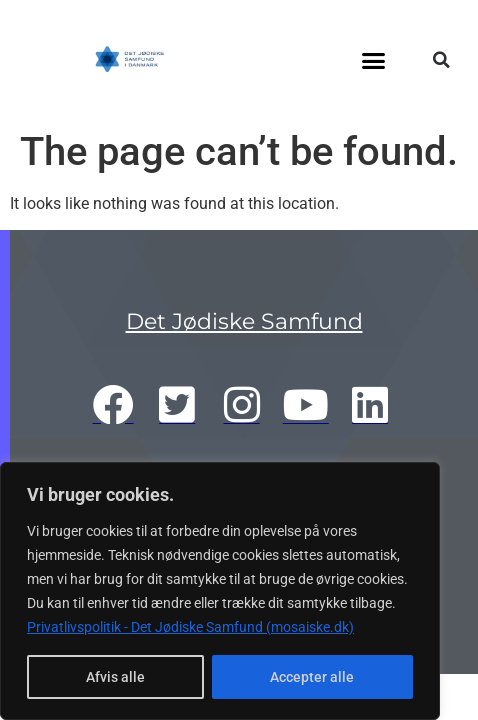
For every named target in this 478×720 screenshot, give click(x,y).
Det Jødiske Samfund (244, 321)
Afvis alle (115, 677)
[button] (374, 60)
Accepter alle (312, 677)
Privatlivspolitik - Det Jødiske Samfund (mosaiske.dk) (190, 627)
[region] (220, 591)
